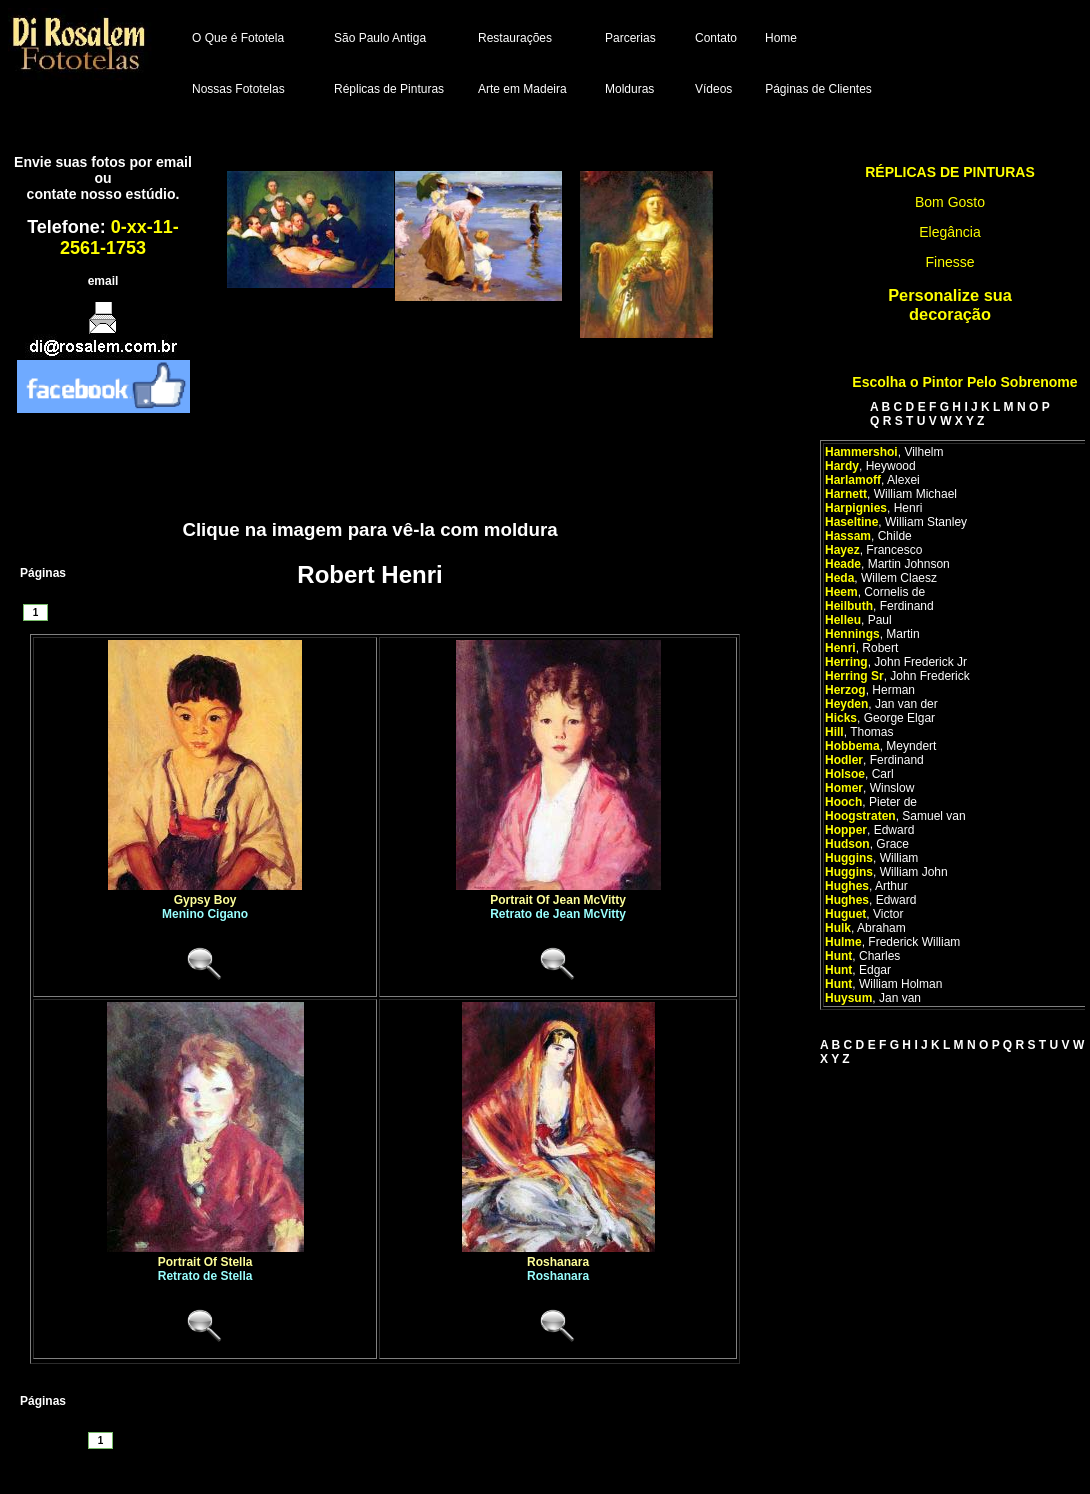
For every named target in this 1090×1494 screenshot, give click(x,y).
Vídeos (713, 89)
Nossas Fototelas (238, 89)
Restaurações (515, 38)
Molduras (629, 89)
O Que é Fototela (238, 38)
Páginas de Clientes (818, 89)
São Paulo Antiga (380, 38)
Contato (716, 38)
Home (781, 38)
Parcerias (630, 38)
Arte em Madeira (522, 89)
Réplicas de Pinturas (389, 89)
